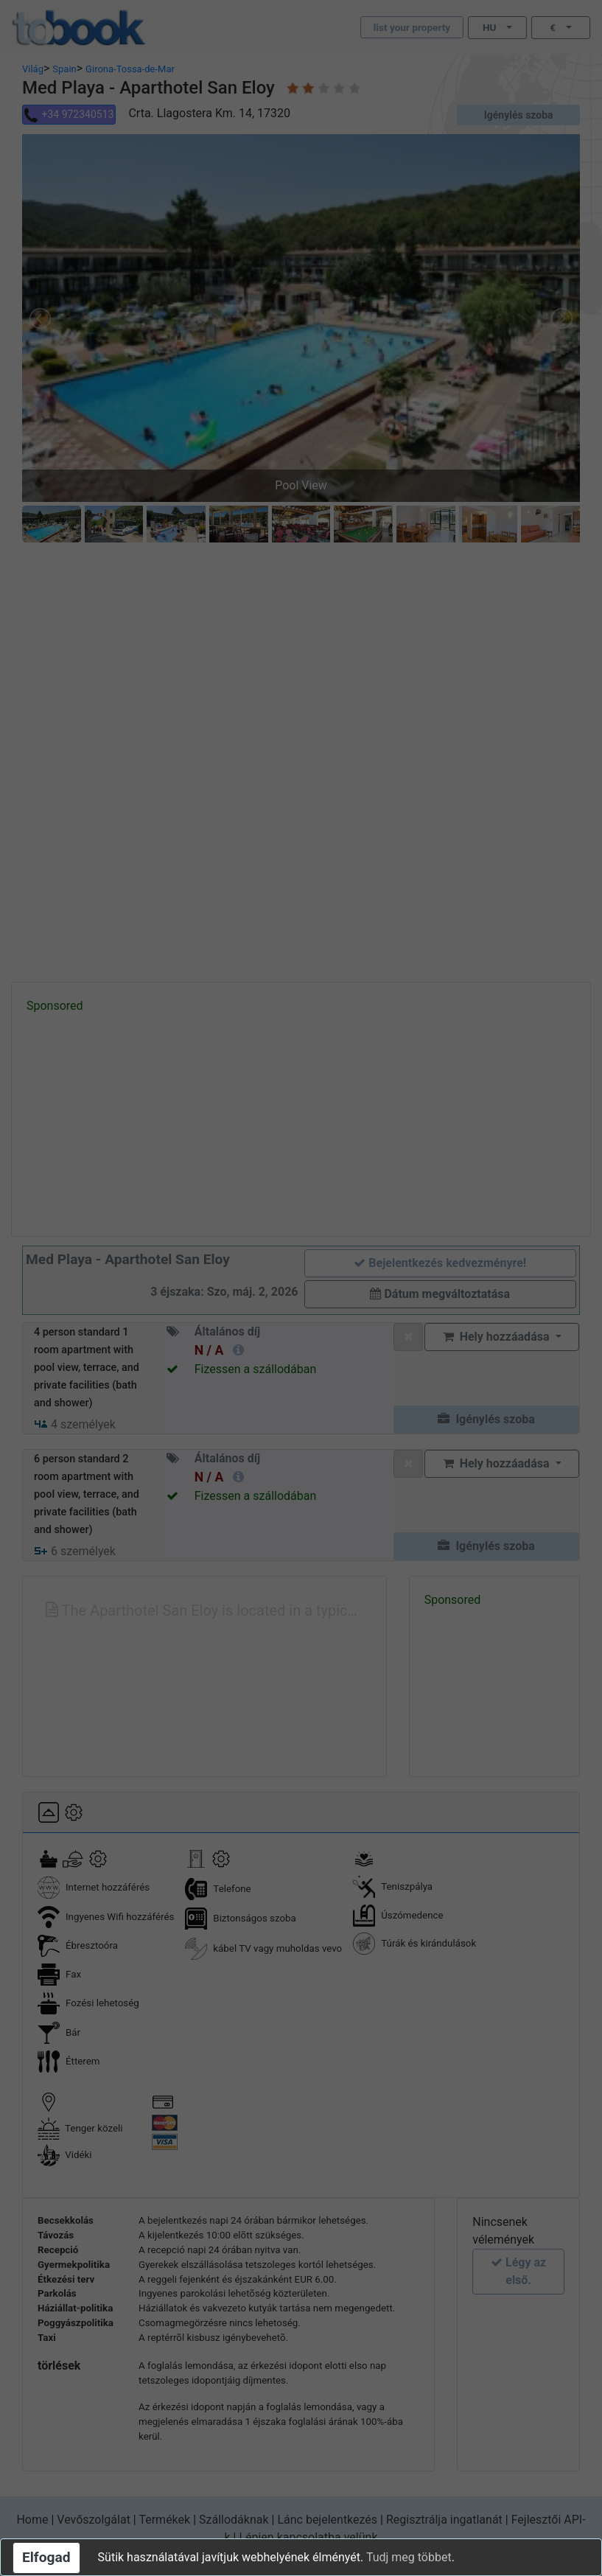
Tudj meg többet (409, 2557)
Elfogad (46, 2557)
